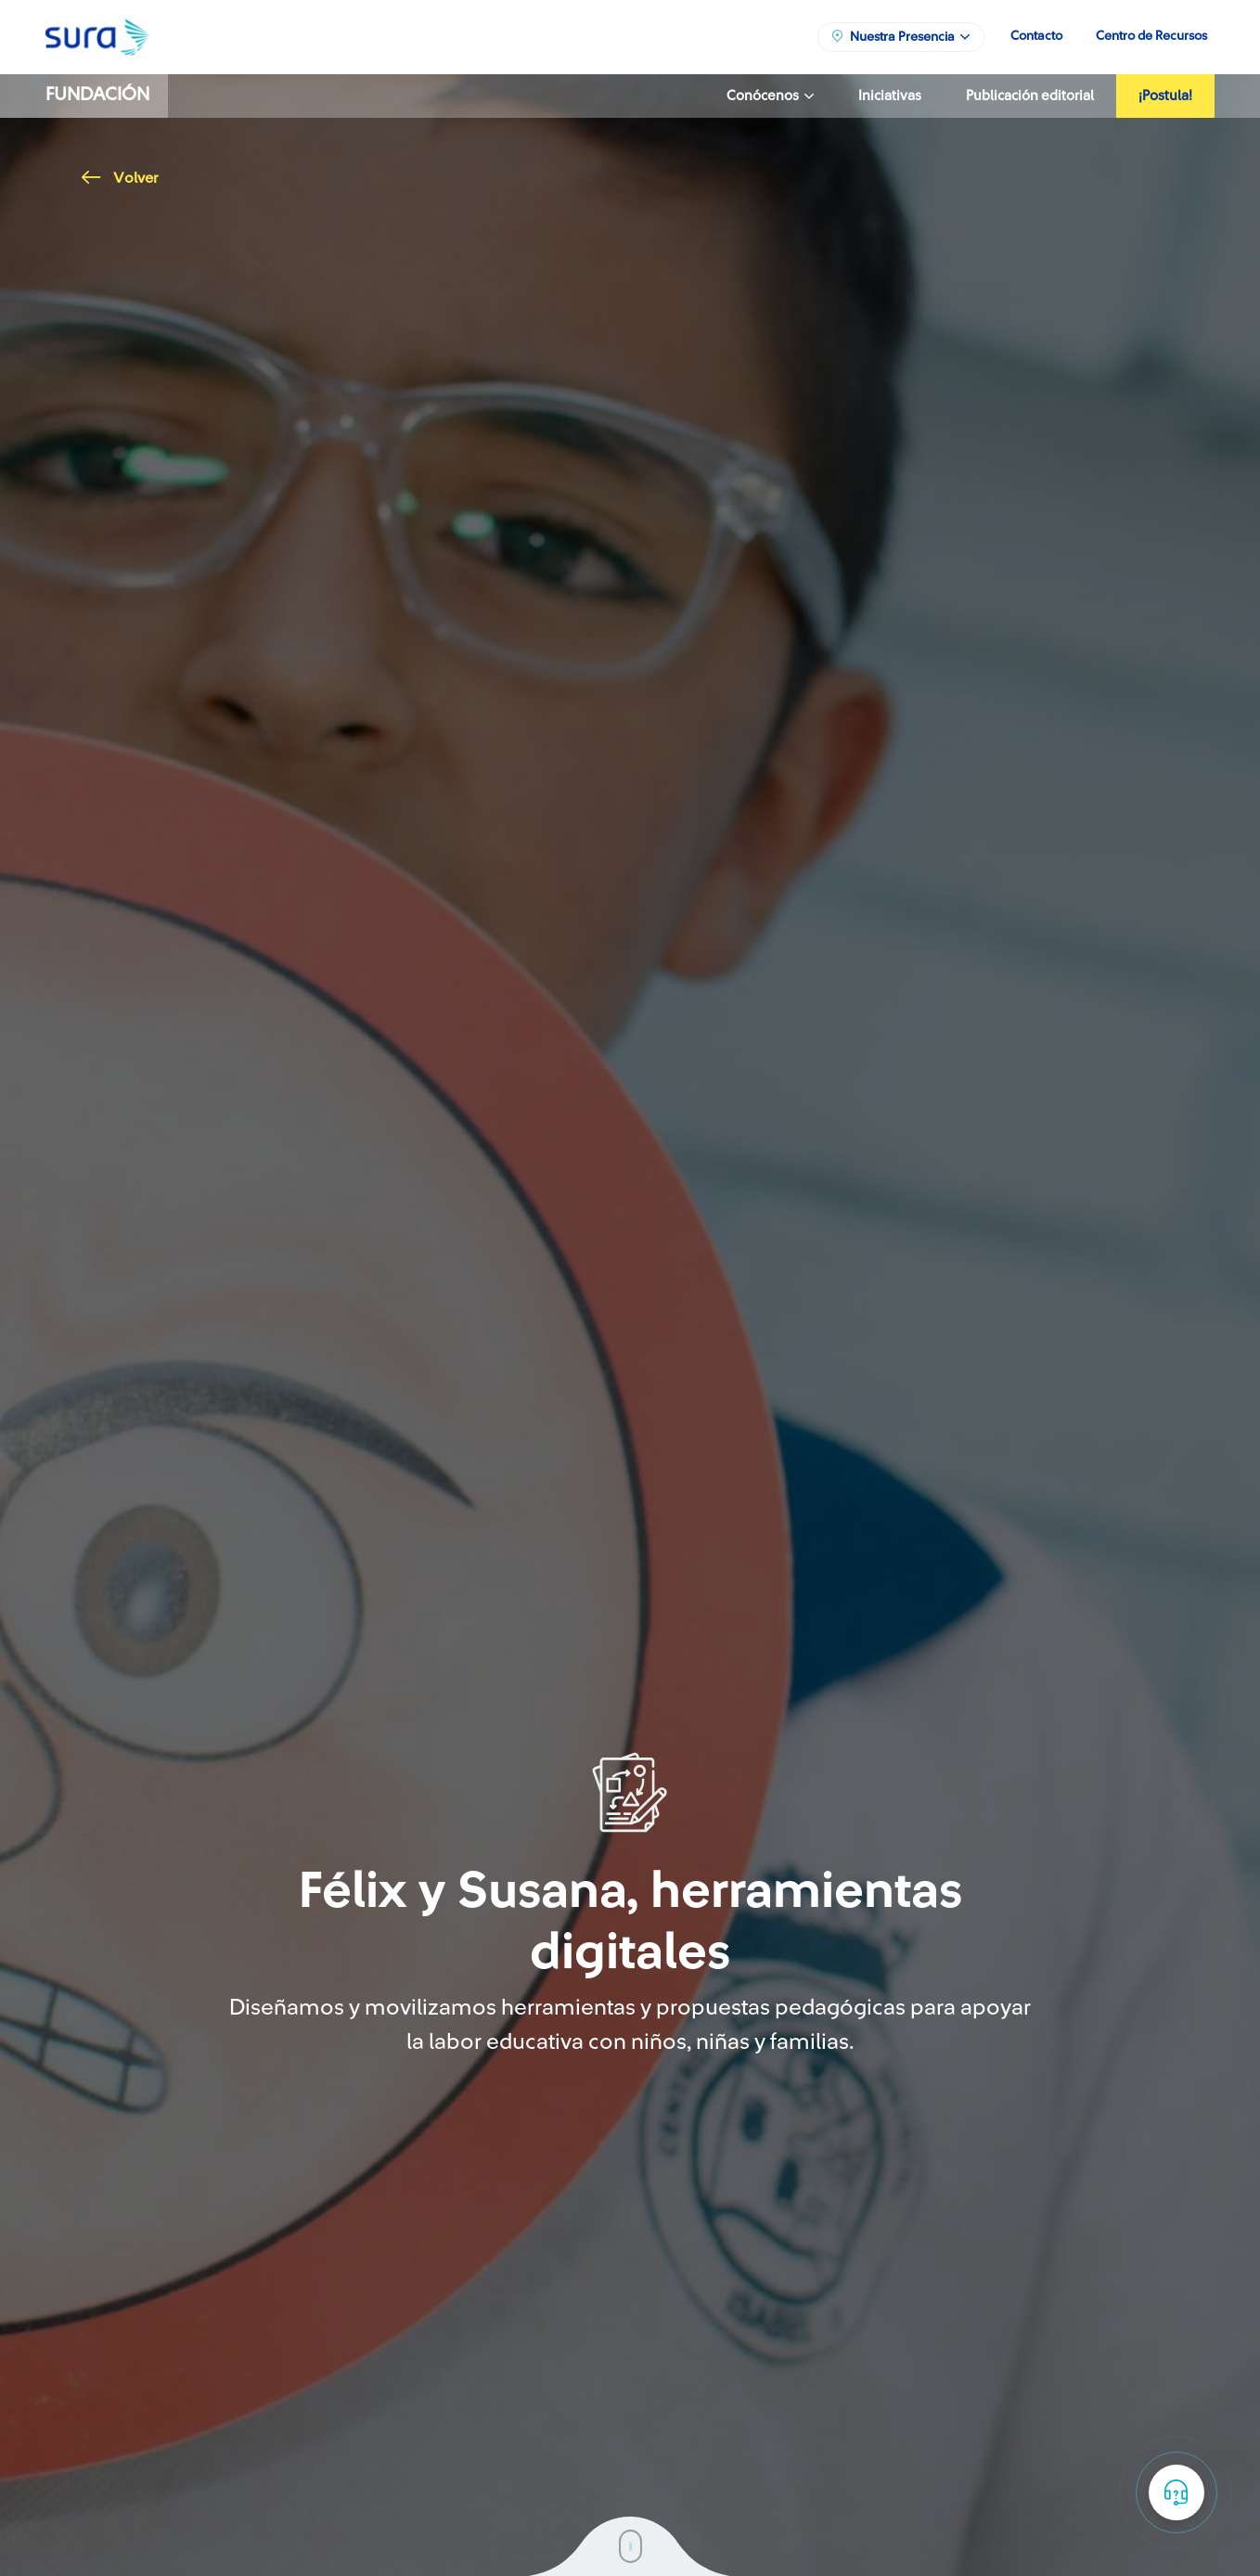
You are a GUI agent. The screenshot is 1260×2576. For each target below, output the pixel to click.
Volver (120, 178)
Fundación (97, 94)
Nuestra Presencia (900, 36)
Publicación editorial (1030, 96)
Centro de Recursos (1151, 36)
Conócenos (770, 96)
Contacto (1036, 36)
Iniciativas (889, 96)
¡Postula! (1165, 96)
